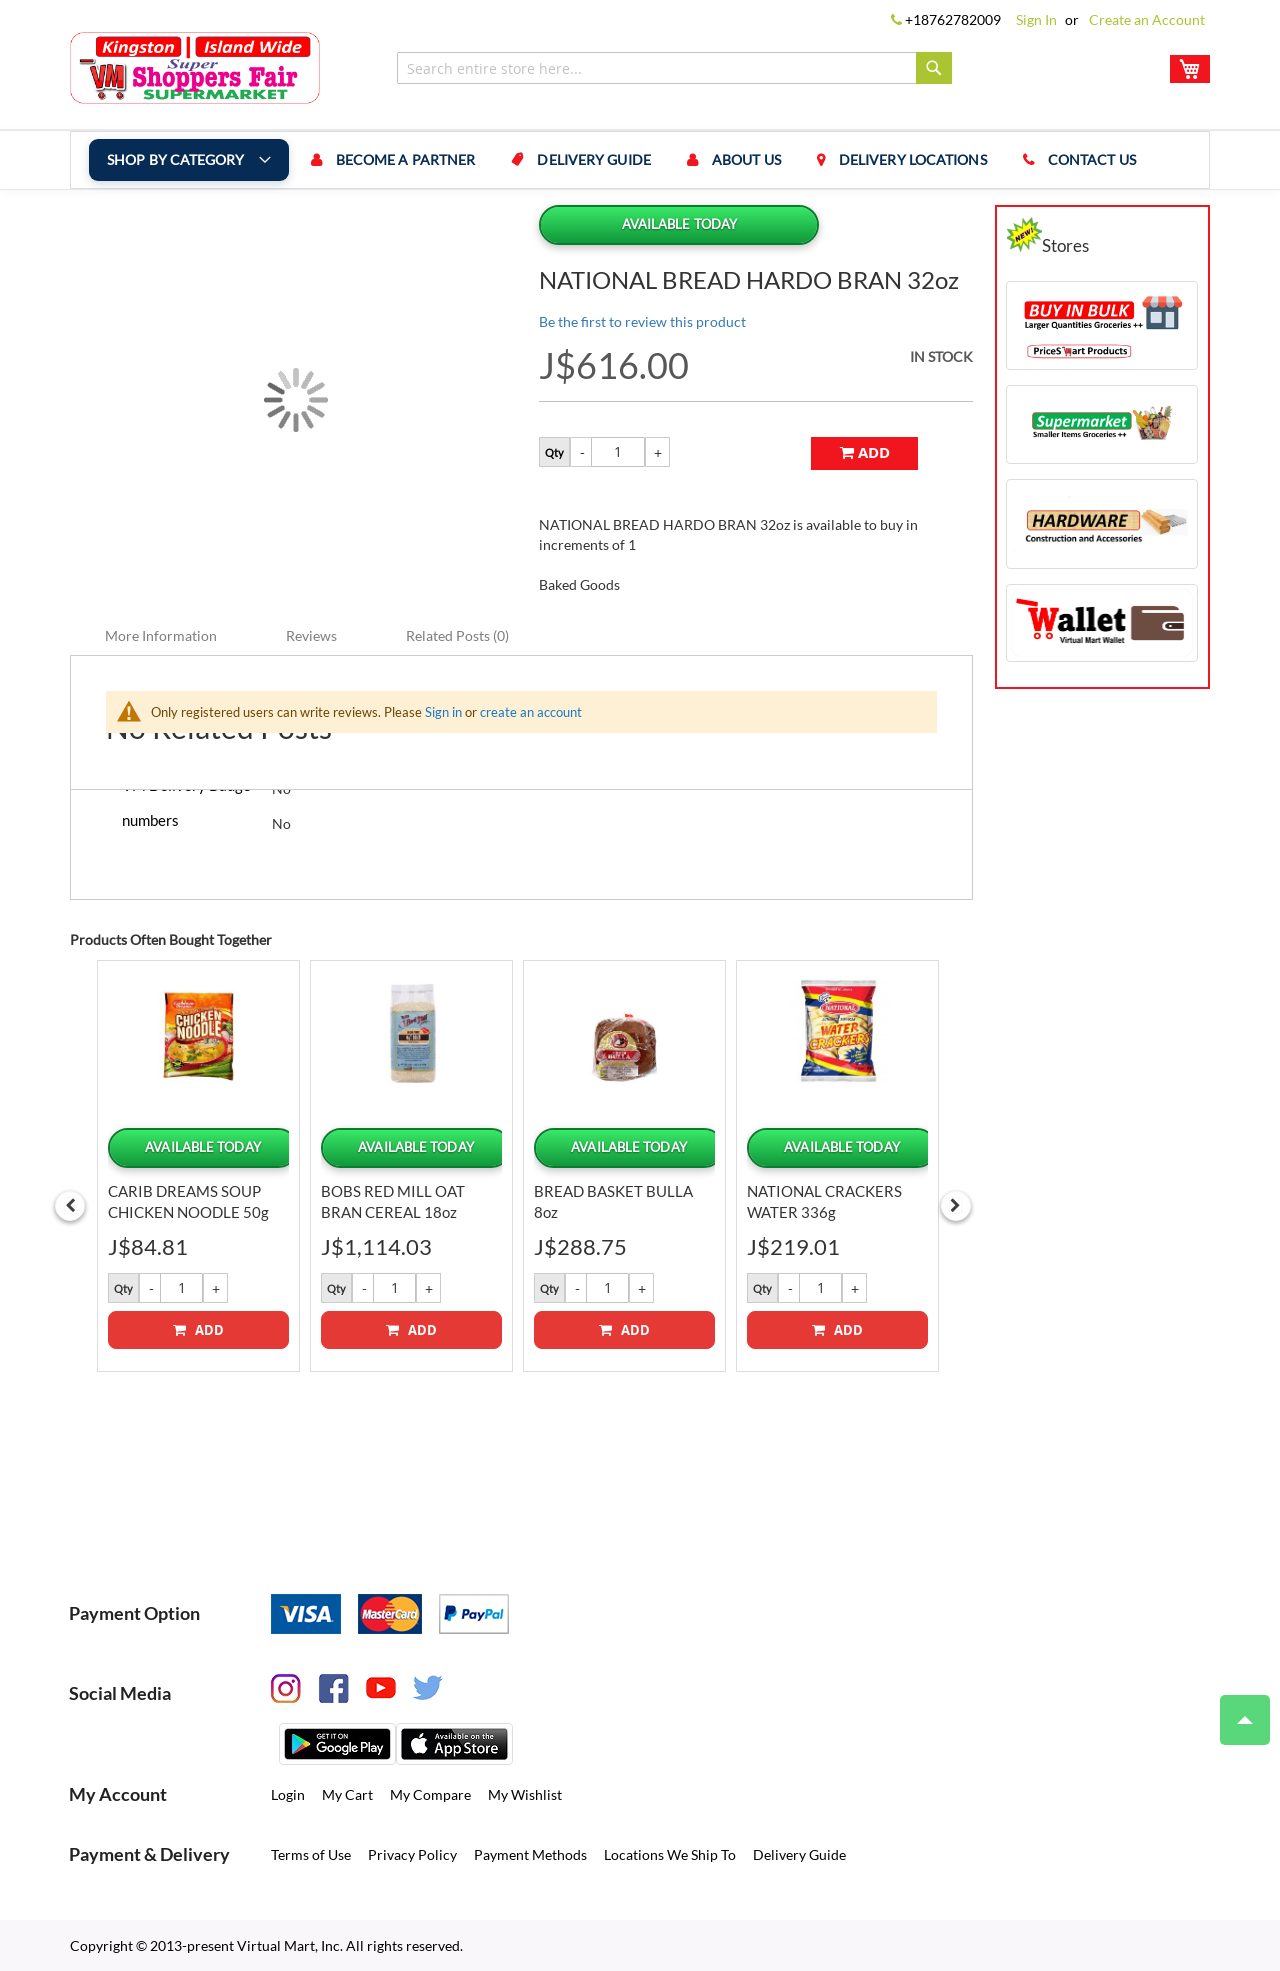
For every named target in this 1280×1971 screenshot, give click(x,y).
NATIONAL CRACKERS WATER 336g (824, 1200)
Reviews (311, 634)
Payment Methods (530, 1853)
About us (746, 159)
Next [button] (956, 1205)
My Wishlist (525, 1793)
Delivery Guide (594, 159)
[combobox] (674, 68)
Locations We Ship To (670, 1853)
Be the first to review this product (642, 321)
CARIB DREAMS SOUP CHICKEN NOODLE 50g (188, 1200)
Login (288, 1793)
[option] (198, 1164)
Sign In (1036, 19)
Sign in (443, 711)
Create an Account (1147, 19)
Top (1236, 1710)
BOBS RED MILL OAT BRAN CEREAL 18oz (393, 1200)
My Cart (347, 1793)
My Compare (430, 1793)
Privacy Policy (412, 1853)
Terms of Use (311, 1853)
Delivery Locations (913, 159)
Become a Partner (406, 159)
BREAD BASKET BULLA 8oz (613, 1200)
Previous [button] (70, 1205)
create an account (531, 711)
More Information (161, 634)
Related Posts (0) (457, 634)
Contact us (1092, 159)
